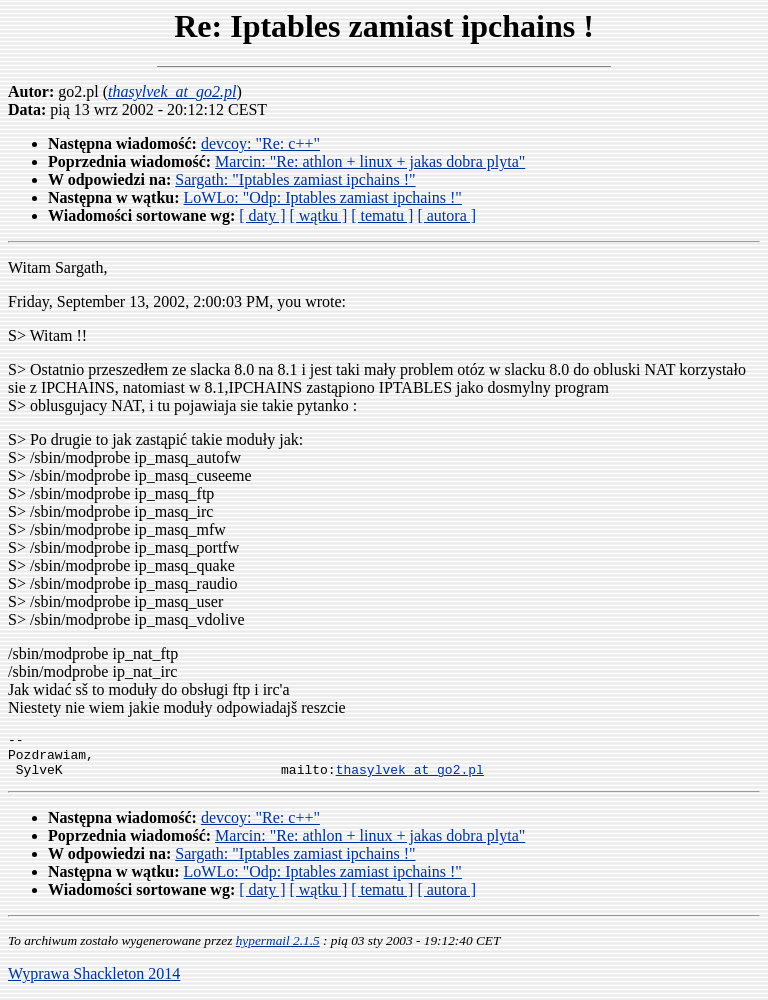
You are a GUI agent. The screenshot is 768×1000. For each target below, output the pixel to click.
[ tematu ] (382, 215)
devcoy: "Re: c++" (260, 143)
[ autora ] (446, 215)
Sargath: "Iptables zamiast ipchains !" (295, 179)
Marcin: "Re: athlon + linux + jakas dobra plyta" (370, 161)
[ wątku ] (318, 215)
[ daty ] (262, 215)
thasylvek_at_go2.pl (410, 778)
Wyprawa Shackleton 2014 (94, 982)
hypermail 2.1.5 (278, 949)
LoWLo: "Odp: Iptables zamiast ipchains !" (323, 197)
